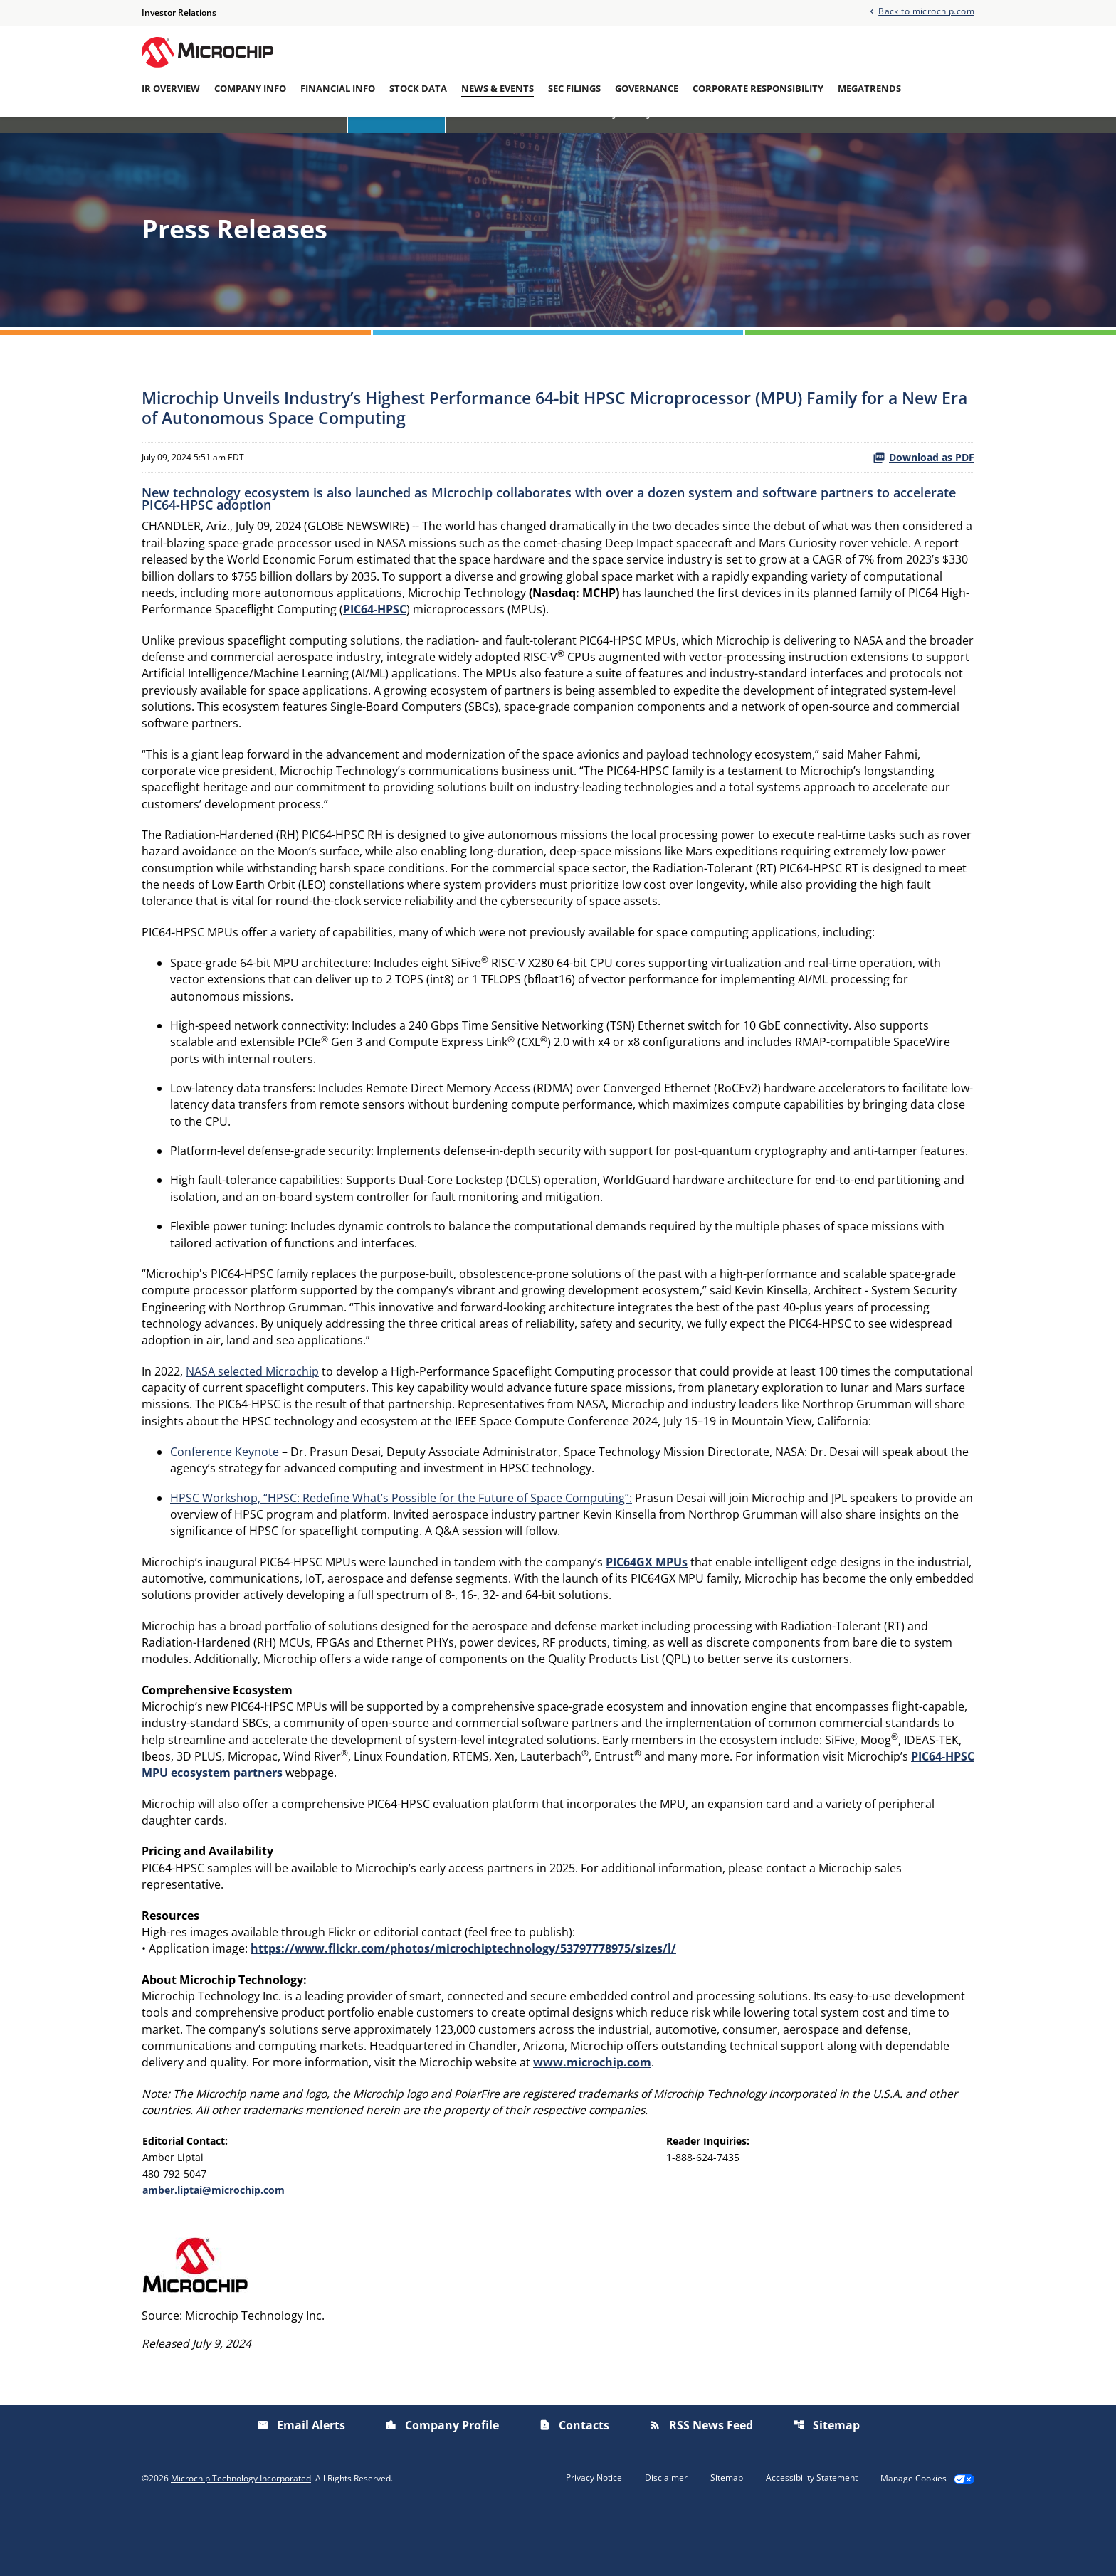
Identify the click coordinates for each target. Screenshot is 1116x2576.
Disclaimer (666, 2542)
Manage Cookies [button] (913, 2543)
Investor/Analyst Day (595, 137)
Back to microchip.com (926, 11)
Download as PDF (923, 483)
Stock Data (418, 89)
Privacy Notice (594, 2542)
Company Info (250, 89)
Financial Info (337, 89)
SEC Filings (574, 89)
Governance (646, 89)
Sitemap (826, 2489)
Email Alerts (800, 137)
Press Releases (396, 137)
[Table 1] (558, 2228)
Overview (311, 137)
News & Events (497, 89)
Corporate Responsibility (758, 89)
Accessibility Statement (812, 2542)
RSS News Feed (701, 2489)
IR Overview (171, 89)
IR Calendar (487, 137)
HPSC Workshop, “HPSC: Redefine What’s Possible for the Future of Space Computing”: (401, 1546)
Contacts (574, 2489)
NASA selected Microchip (252, 1417)
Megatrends (869, 89)
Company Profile (442, 2489)
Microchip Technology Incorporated (241, 2542)
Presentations (710, 137)
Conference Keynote (224, 1499)
